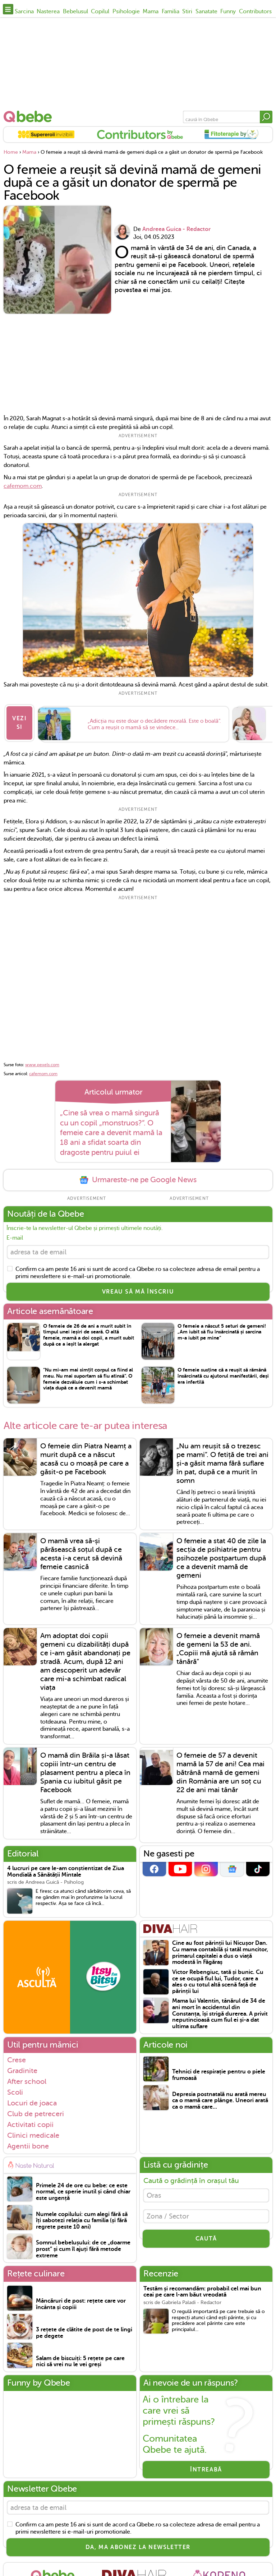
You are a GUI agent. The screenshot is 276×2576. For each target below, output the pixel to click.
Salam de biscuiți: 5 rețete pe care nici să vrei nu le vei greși (80, 2358)
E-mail (14, 1233)
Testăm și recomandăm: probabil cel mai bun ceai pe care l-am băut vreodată (202, 2289)
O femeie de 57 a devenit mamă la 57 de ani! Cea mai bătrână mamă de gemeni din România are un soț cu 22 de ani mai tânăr (220, 1769)
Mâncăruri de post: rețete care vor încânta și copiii (81, 2301)
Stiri (187, 11)
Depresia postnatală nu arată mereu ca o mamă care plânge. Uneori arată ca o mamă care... (220, 2097)
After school (26, 2078)
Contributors (255, 11)
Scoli (15, 2089)
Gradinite (22, 2067)
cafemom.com (23, 486)
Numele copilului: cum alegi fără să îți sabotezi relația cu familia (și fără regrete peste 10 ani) (82, 2217)
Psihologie (126, 11)
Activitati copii (30, 2121)
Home (11, 152)
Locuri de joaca (32, 2100)
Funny (228, 11)
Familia (170, 11)
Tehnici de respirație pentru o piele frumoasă (218, 2072)
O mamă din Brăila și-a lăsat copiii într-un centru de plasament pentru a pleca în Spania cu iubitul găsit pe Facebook (85, 1769)
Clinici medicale (33, 2132)
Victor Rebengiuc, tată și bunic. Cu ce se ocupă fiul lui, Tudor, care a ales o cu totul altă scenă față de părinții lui (217, 1978)
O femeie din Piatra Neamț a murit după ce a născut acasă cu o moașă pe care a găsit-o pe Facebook (86, 1456)
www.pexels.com (42, 1059)
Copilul (100, 11)
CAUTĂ (206, 2239)
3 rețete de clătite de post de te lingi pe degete (84, 2329)
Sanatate (206, 11)
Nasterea (48, 11)
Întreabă (206, 2467)
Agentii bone (28, 2143)
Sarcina (24, 11)
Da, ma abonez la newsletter (138, 2546)
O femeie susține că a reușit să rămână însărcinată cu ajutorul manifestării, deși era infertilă (223, 1373)
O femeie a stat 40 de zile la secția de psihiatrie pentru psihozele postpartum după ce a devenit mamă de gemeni (221, 1555)
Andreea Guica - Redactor (176, 229)
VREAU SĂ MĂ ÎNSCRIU (138, 1288)
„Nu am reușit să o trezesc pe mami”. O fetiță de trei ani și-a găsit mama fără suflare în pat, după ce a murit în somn (222, 1460)
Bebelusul (75, 11)
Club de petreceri (35, 2110)
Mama (150, 11)
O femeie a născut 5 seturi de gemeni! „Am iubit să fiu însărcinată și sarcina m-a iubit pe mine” (222, 1329)
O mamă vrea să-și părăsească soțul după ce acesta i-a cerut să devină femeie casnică (81, 1551)
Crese (16, 2057)
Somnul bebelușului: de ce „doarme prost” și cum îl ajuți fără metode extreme (83, 2246)
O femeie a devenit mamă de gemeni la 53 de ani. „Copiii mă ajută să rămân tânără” (218, 1646)
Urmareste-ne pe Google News (138, 1175)
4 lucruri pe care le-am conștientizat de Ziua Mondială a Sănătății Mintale (65, 1869)
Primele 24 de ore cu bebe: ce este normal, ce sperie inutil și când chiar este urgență (83, 2188)
